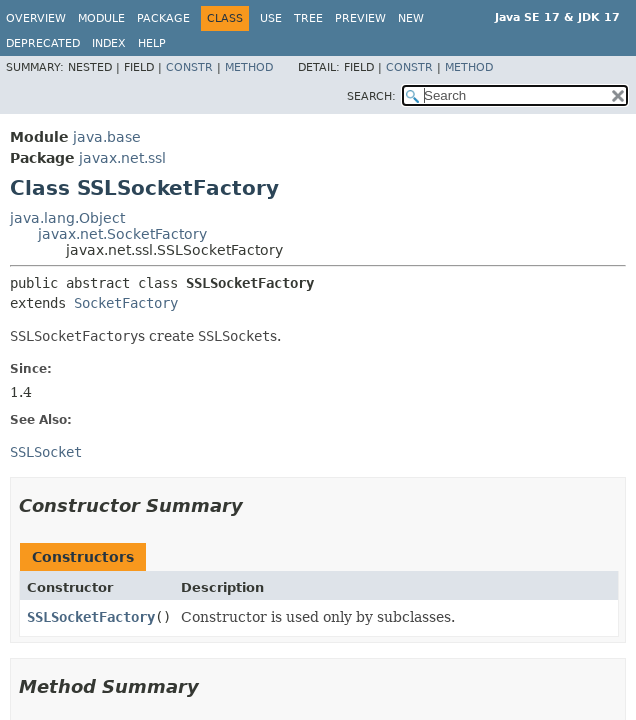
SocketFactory (126, 303)
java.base (107, 137)
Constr (189, 67)
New (411, 18)
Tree (308, 18)
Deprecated (43, 43)
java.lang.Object (67, 218)
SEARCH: (371, 96)
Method (249, 67)
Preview (360, 18)
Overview (36, 18)
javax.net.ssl (122, 158)
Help (152, 43)
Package (163, 18)
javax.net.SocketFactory (122, 234)
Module (101, 18)
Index (109, 43)
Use (271, 18)
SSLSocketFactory (91, 617)
